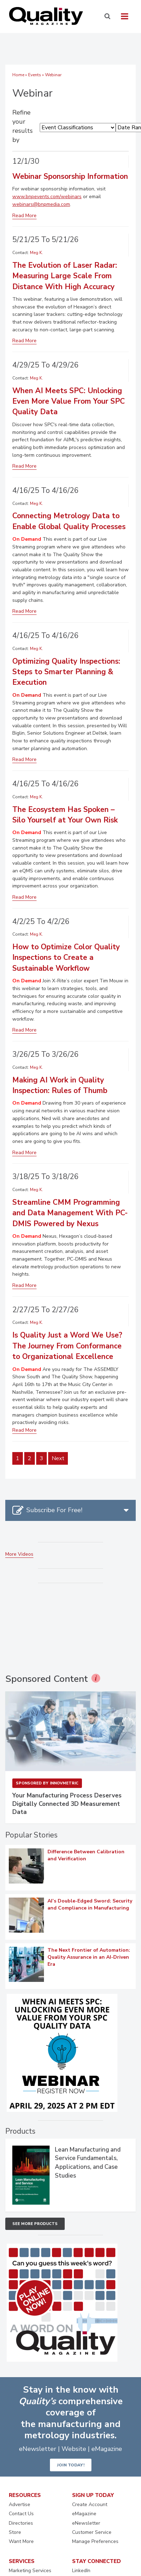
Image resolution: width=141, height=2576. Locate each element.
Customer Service (91, 2532)
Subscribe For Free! (54, 1510)
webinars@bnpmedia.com (41, 204)
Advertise (19, 2504)
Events (34, 75)
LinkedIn (81, 2570)
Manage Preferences (95, 2541)
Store (15, 2532)
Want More (21, 2541)
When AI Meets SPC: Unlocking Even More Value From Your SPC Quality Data (68, 401)
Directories (21, 2523)
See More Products (35, 2223)
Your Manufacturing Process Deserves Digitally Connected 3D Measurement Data (67, 1803)
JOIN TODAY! (70, 2465)
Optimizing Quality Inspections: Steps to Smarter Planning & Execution (66, 672)
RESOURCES (25, 2495)
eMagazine (84, 2513)
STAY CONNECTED (96, 2561)
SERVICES (21, 2561)
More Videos (19, 1554)
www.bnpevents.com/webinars (47, 196)
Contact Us (21, 2513)
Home (18, 75)
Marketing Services (30, 2570)
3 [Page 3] (41, 1458)
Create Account (89, 2504)
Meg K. (36, 252)
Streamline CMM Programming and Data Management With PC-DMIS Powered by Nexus (70, 1213)
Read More (24, 215)
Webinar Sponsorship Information (70, 176)
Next (58, 1458)
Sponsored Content (46, 1679)
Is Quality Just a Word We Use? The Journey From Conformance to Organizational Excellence (67, 1345)
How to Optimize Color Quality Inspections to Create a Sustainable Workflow (66, 957)
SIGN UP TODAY (93, 2495)
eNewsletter (86, 2523)
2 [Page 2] (29, 1458)
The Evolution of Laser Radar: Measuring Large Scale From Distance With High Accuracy (64, 276)
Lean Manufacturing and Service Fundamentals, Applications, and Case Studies (88, 2163)
